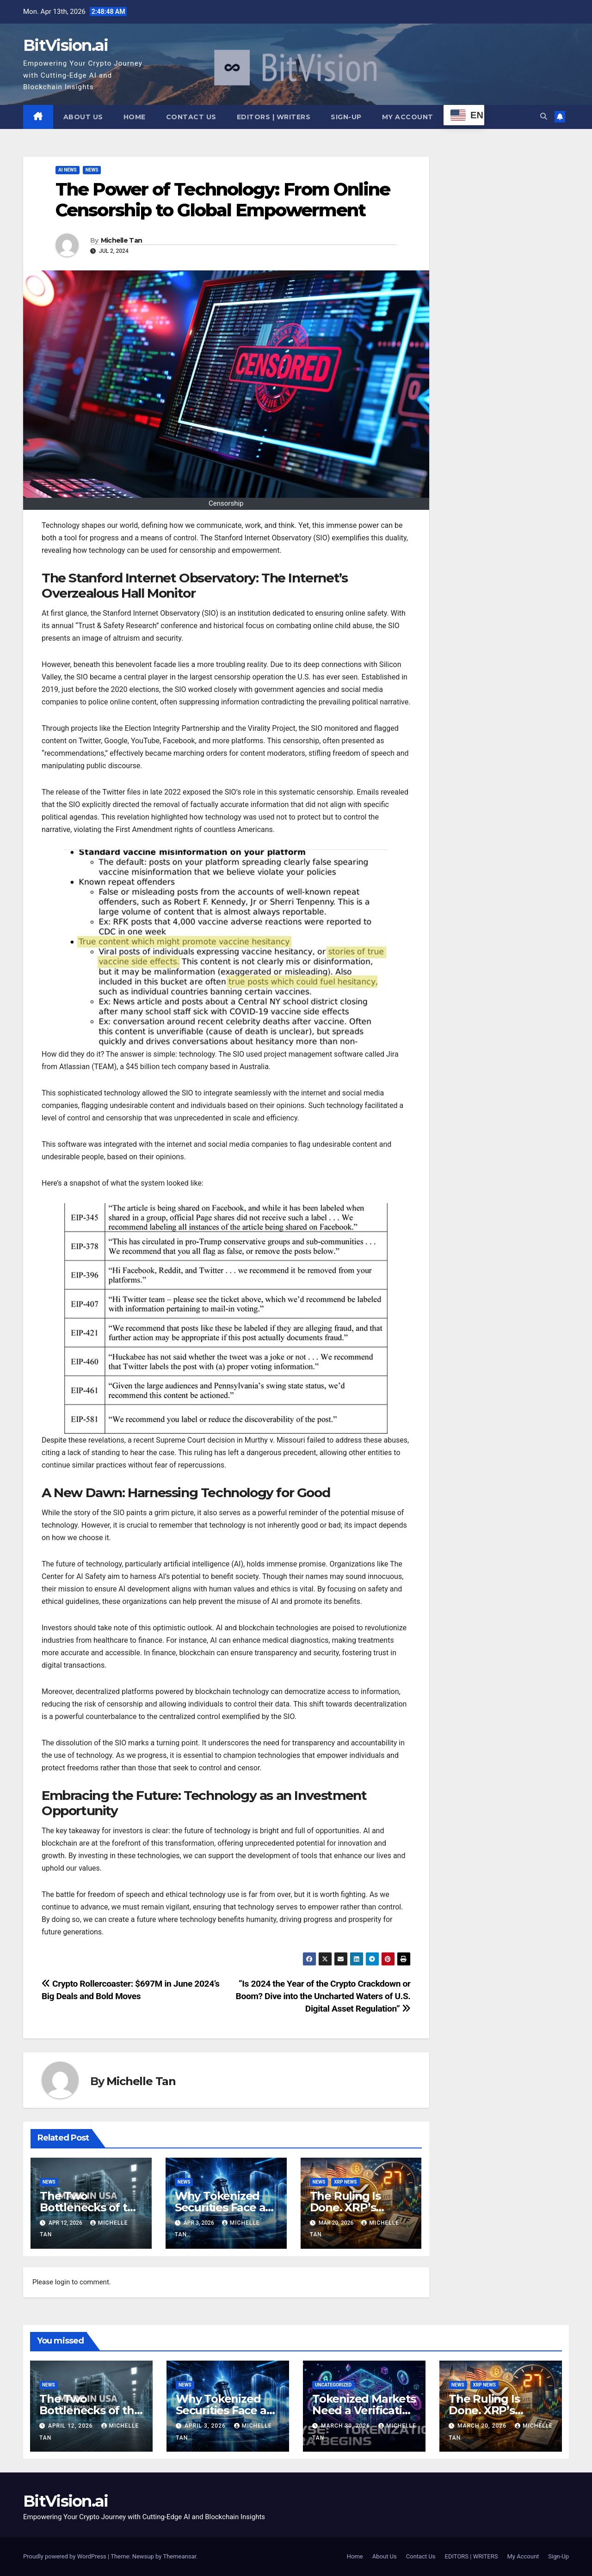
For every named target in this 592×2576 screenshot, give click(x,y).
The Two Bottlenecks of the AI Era (90, 2207)
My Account (407, 117)
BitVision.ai (65, 45)
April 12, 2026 (71, 2426)
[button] (543, 116)
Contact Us (191, 117)
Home (134, 117)
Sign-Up (346, 117)
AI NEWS (67, 169)
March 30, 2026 (346, 2426)
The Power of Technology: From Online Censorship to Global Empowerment (223, 199)
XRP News (345, 2181)
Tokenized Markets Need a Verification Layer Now (364, 2410)
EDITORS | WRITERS (274, 117)
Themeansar (179, 2556)
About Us (83, 117)
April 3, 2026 (206, 2426)
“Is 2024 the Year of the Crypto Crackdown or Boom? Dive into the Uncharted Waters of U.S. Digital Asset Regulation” (323, 1996)
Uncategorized (333, 2384)
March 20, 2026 (482, 2426)
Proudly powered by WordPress (65, 2556)
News (92, 169)
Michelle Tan (121, 241)
